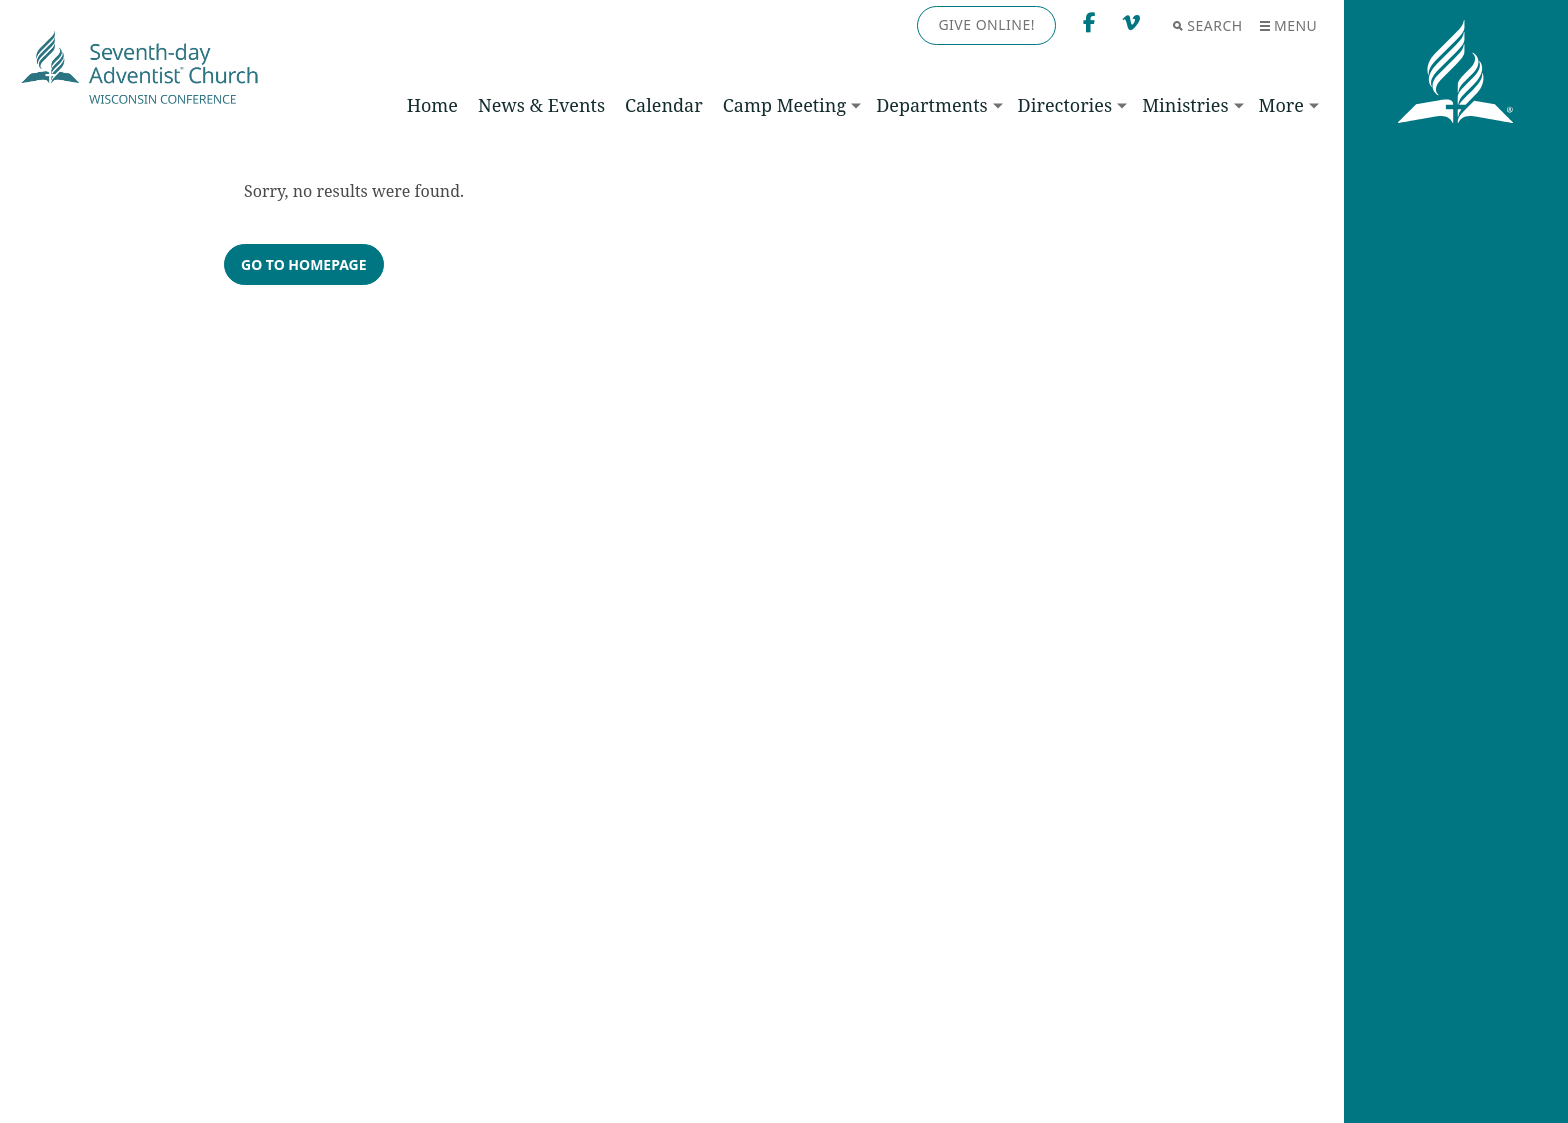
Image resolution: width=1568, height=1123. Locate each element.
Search (1207, 25)
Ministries (1185, 105)
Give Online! (986, 24)
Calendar (664, 105)
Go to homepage (304, 264)
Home (432, 105)
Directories (1065, 105)
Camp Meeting (784, 105)
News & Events (541, 105)
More (1281, 105)
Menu (1288, 25)
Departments (931, 105)
